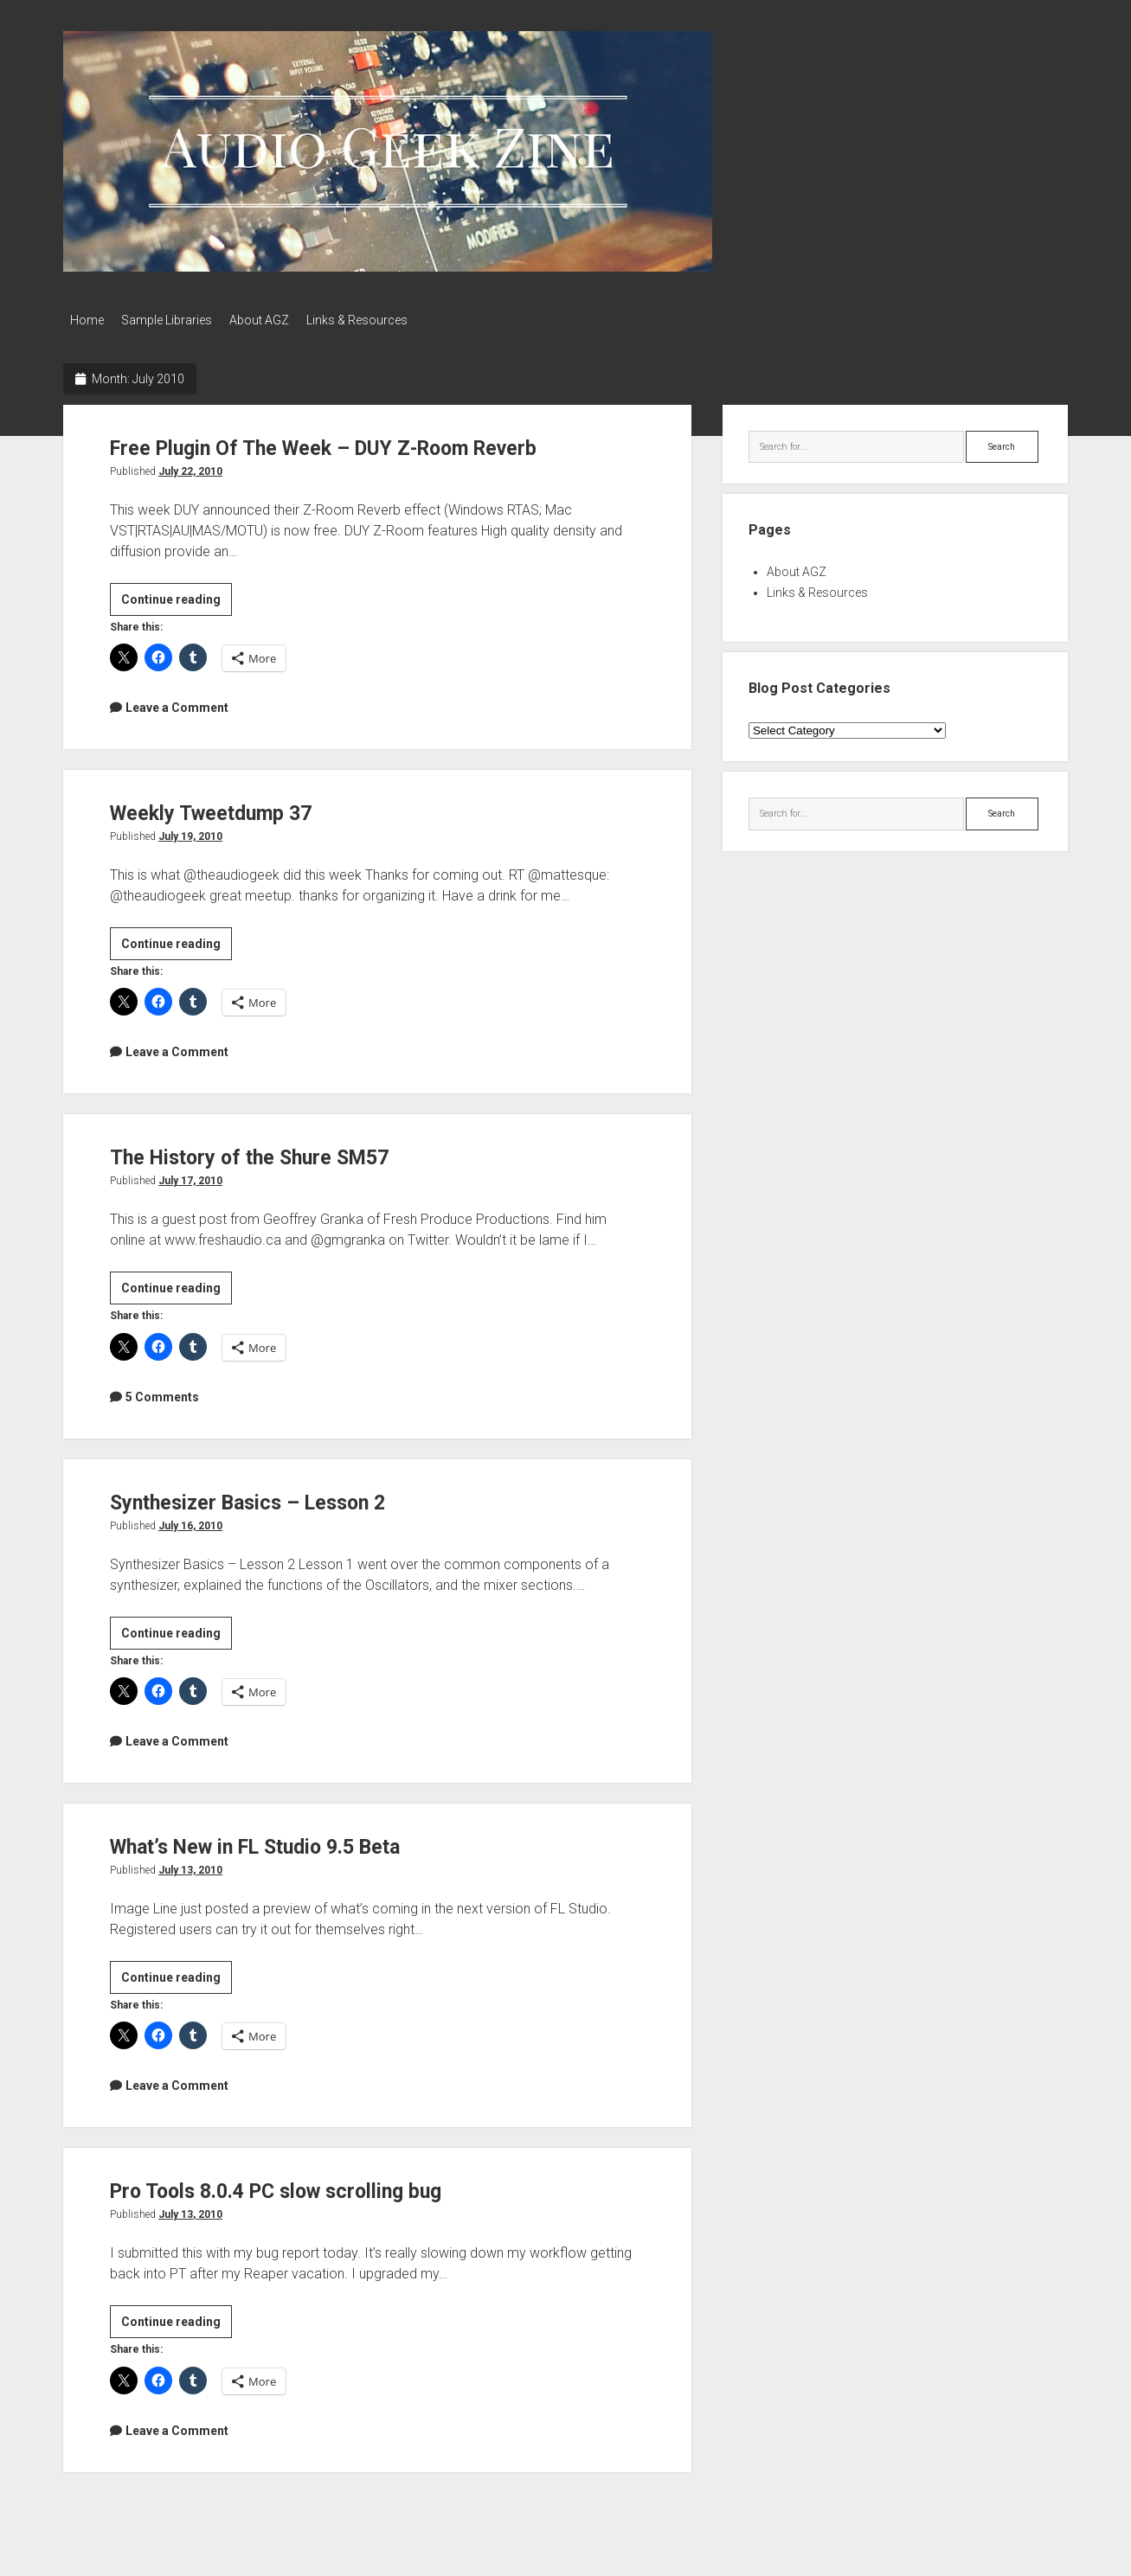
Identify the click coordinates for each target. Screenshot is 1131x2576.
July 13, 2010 (190, 1865)
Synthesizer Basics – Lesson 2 (277, 1496)
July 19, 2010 (190, 831)
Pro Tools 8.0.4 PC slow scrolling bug (315, 2184)
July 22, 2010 (190, 466)
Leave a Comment (176, 702)
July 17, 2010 (190, 1175)
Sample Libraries (175, 320)
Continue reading (176, 597)
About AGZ (276, 320)
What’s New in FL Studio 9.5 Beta (288, 1840)
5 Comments (162, 1392)
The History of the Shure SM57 (278, 1151)
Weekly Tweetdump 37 (233, 806)
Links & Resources (383, 320)
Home (87, 320)
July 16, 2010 (190, 1521)
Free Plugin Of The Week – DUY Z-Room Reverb (371, 441)
